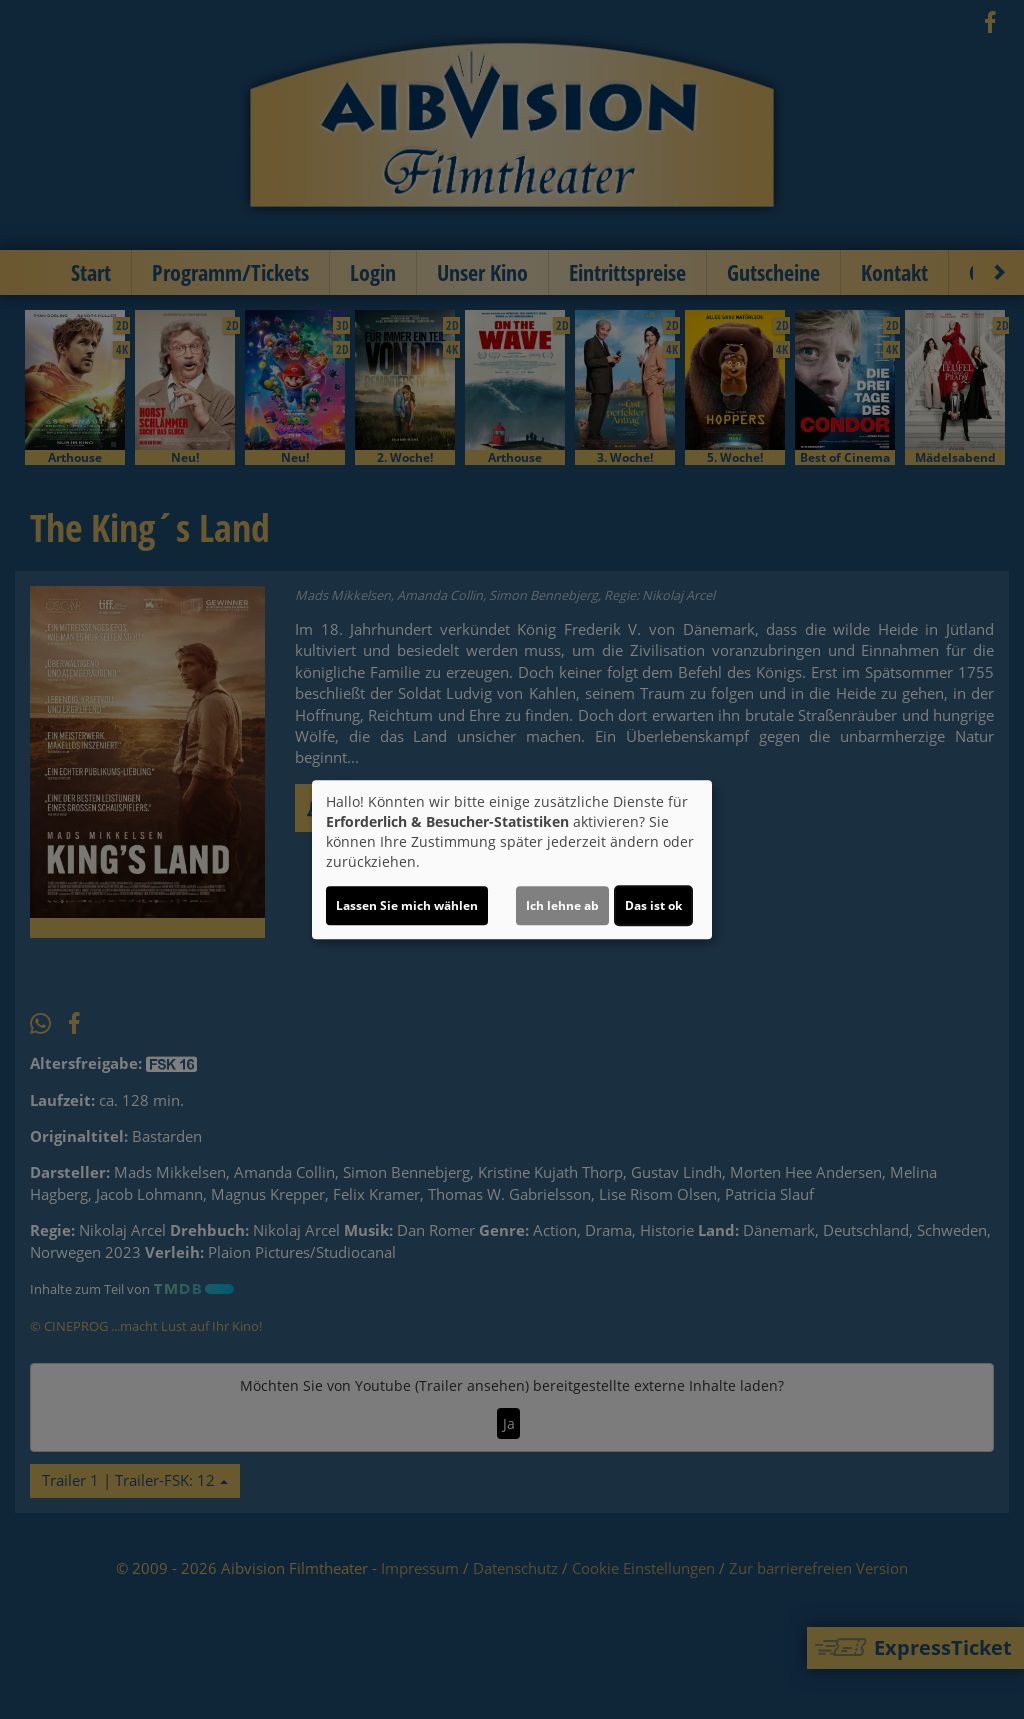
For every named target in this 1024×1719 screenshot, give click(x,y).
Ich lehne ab (562, 905)
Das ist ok (653, 905)
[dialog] (512, 860)
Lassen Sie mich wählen (407, 905)
